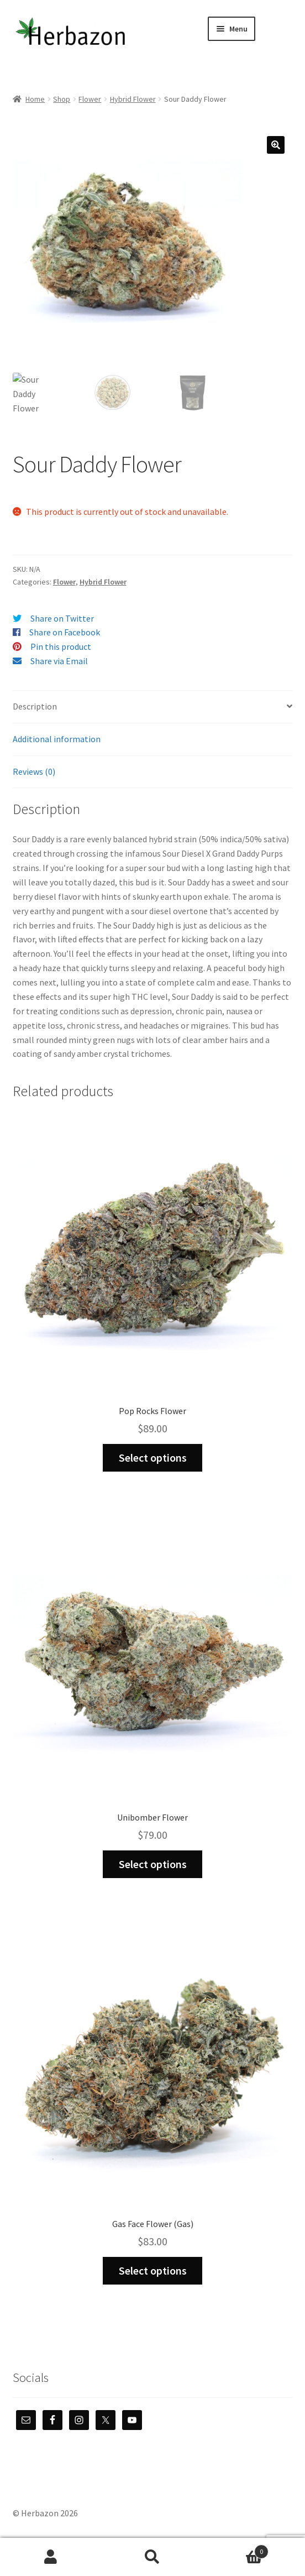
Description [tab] (35, 706)
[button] (276, 145)
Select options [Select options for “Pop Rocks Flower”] (153, 1457)
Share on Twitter (62, 618)
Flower (89, 99)
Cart (236, 2549)
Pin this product (60, 646)
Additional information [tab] (57, 738)
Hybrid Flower (133, 99)
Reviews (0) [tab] (34, 771)
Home (35, 99)
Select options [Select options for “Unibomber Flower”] (153, 1864)
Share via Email (59, 660)
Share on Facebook (64, 632)
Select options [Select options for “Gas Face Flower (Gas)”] (153, 2270)
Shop (61, 99)
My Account (51, 2557)
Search (152, 2557)
